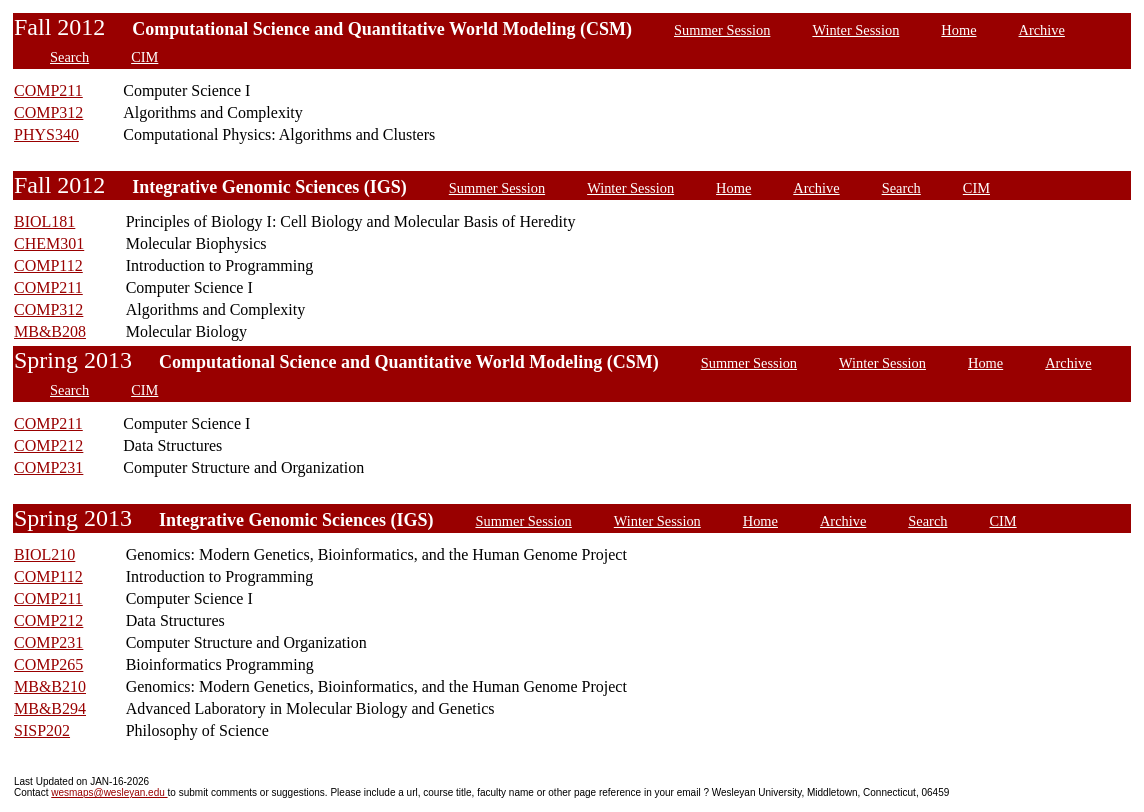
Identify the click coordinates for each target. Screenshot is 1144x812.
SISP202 (42, 730)
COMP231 (48, 467)
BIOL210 (44, 554)
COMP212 (48, 445)
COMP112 (48, 265)
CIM (144, 57)
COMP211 (48, 90)
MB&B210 (50, 686)
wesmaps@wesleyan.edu (109, 792)
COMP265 (48, 664)
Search (69, 57)
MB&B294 (50, 708)
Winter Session (855, 30)
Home (958, 30)
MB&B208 (50, 331)
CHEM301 (49, 243)
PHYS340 (46, 134)
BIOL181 (44, 221)
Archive (1042, 30)
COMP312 (48, 112)
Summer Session (722, 30)
